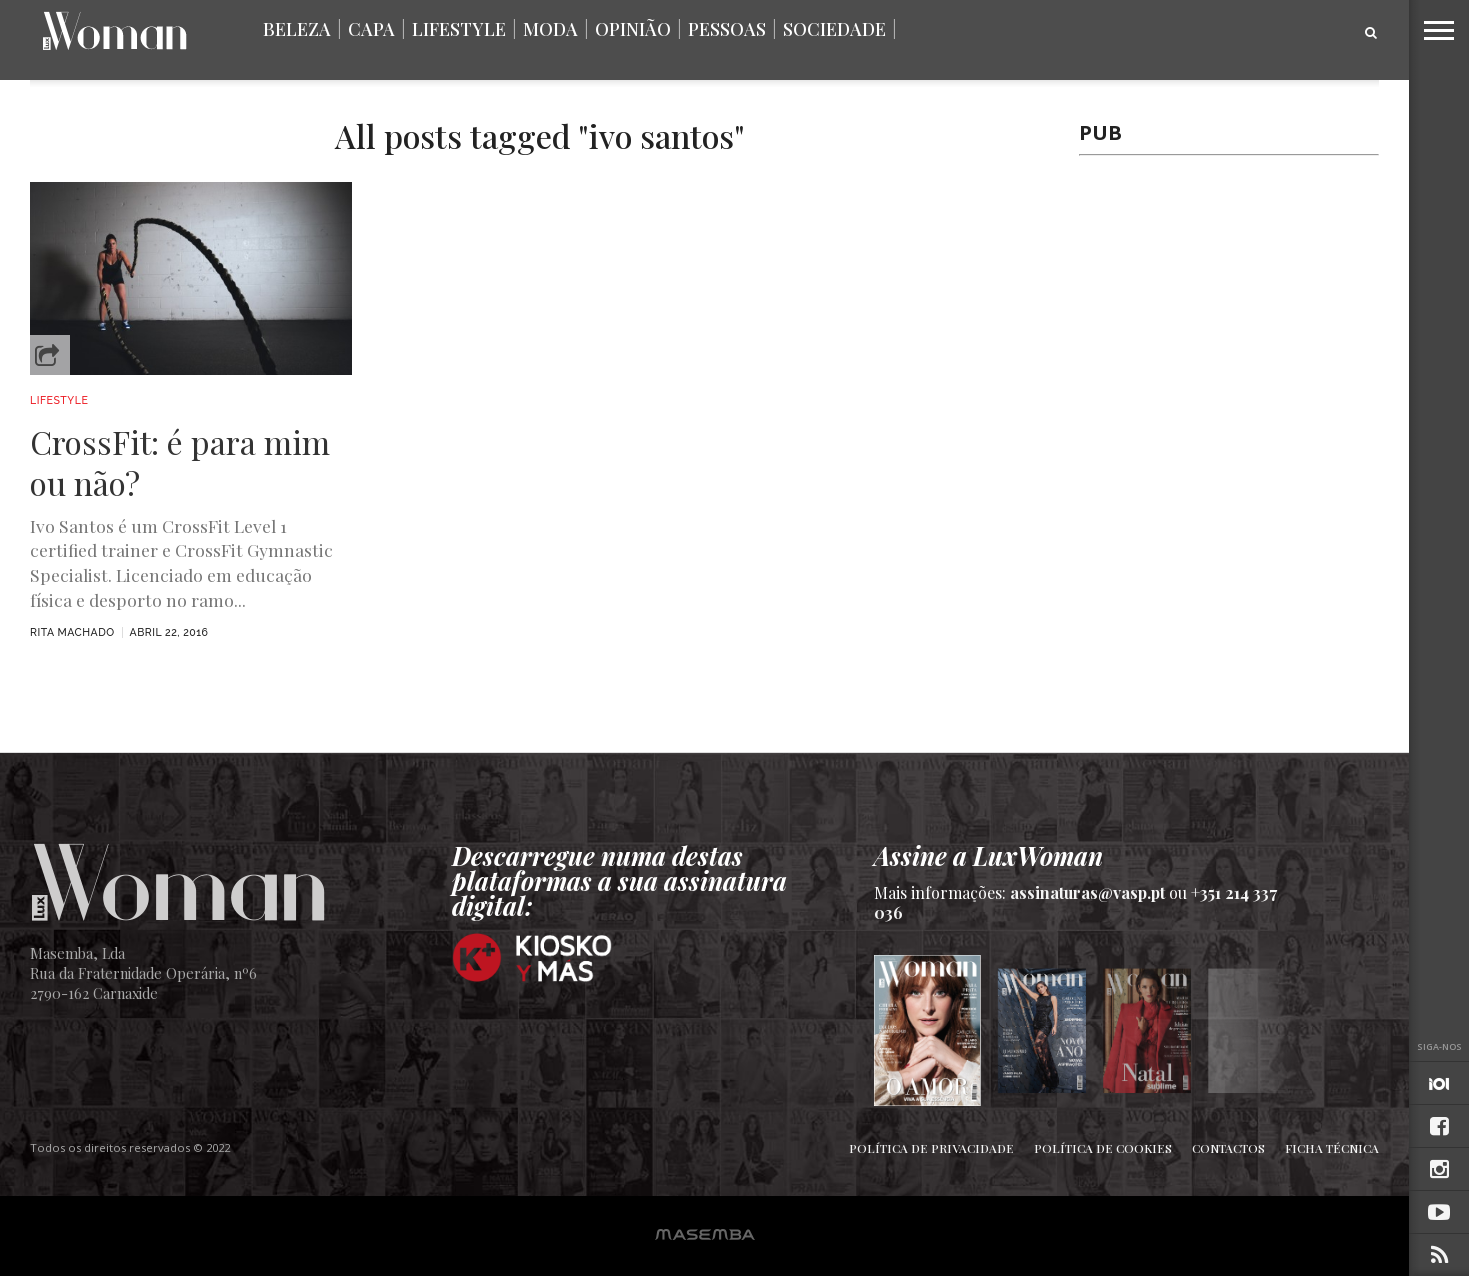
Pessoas (727, 29)
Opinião (633, 29)
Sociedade (834, 29)
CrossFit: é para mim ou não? (180, 462)
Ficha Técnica (1332, 1148)
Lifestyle (459, 29)
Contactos (1228, 1148)
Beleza (297, 29)
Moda (550, 29)
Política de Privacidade (931, 1148)
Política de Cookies (1103, 1148)
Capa (371, 29)
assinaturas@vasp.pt (1087, 892)
